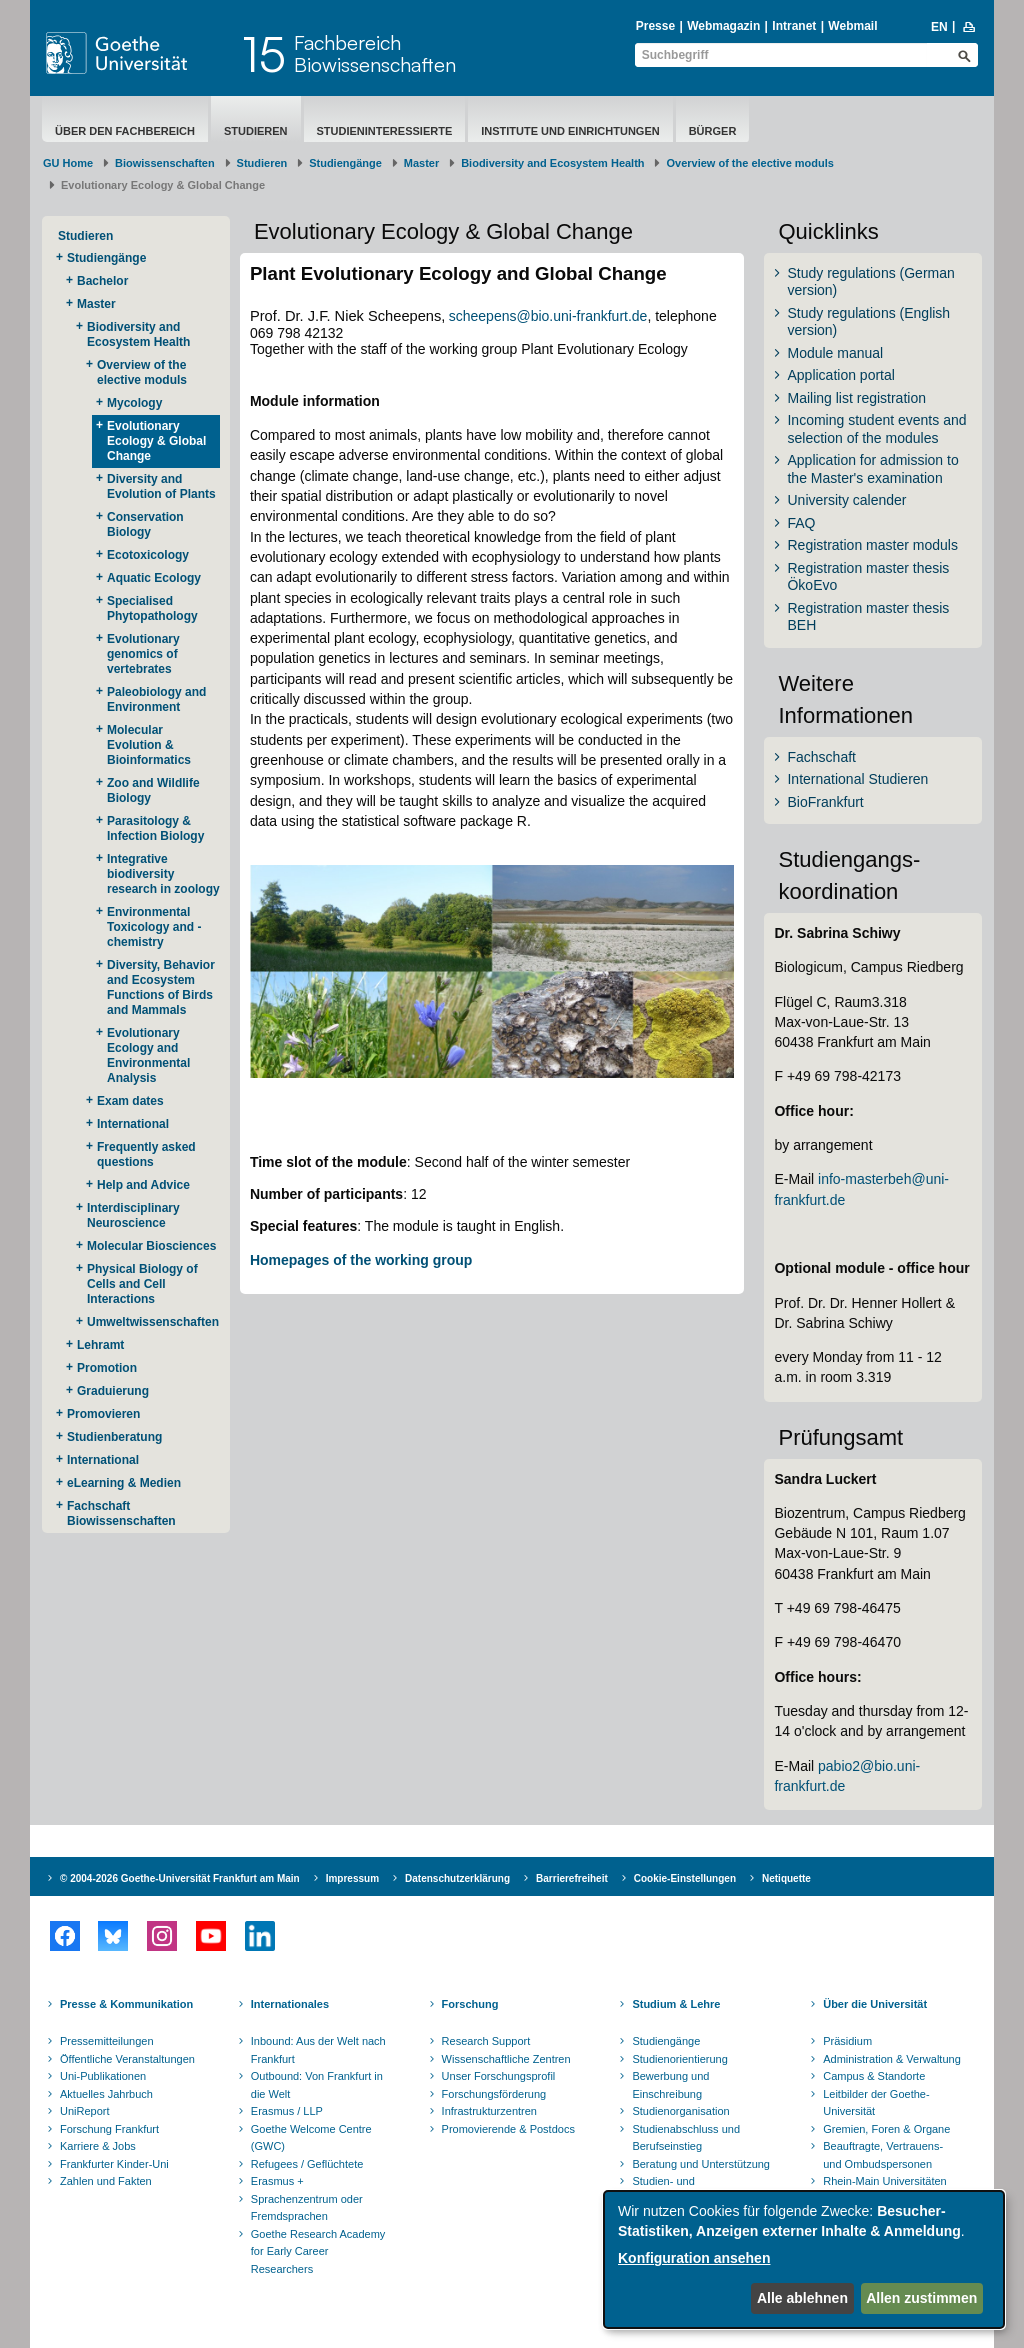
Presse (655, 26)
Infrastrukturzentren (489, 2111)
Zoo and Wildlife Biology (153, 790)
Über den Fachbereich (125, 131)
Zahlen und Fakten (106, 2181)
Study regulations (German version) (870, 282)
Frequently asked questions (146, 1154)
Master (421, 163)
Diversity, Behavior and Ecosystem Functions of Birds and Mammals (161, 987)
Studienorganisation (680, 2111)
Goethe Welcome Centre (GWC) (311, 2138)
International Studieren (857, 779)
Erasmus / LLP (287, 2111)
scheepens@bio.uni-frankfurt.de (548, 316)
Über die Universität (875, 2004)
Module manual (835, 353)
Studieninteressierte (385, 131)
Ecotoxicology (148, 555)
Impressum (352, 1878)
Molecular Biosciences (151, 1246)
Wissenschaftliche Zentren (506, 2059)
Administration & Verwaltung (892, 2059)
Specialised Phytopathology (152, 608)
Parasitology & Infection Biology (155, 828)
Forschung (470, 2004)
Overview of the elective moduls (750, 163)
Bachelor (102, 281)
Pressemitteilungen (107, 2041)
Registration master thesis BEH (868, 617)
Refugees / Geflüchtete (307, 2164)
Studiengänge (345, 163)
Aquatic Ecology (154, 578)
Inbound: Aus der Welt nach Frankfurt (318, 2050)
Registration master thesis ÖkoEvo (868, 577)
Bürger (713, 131)
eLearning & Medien (124, 1483)
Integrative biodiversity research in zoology (163, 874)
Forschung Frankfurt (109, 2129)
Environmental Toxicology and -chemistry (154, 927)
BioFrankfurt (825, 802)
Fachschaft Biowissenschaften (121, 1513)
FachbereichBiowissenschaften (375, 53)
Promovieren (103, 1414)
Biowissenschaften (165, 163)
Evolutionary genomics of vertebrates (143, 654)
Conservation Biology (145, 524)
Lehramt (100, 1345)
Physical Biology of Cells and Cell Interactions (142, 1284)
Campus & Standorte (874, 2076)
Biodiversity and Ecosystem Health (552, 163)
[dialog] (804, 2259)
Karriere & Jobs (98, 2146)
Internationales (290, 2004)
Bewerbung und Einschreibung (670, 2085)
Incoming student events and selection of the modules (876, 429)
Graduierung (113, 1391)
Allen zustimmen (921, 2298)
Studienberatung (114, 1437)
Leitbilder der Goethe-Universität (876, 2103)
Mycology (134, 403)
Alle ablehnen (802, 2298)
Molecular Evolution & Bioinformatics (149, 745)
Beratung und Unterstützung (701, 2164)
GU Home (68, 163)
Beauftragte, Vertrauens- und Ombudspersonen (883, 2155)
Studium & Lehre (676, 2004)
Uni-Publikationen (103, 2076)
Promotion (107, 1368)
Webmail (852, 26)
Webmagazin (723, 26)
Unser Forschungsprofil (499, 2076)
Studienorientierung (679, 2059)
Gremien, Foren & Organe (886, 2129)
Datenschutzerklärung (457, 1878)
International (133, 1124)
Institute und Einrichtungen (570, 131)
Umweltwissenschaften (153, 1322)
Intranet (794, 26)
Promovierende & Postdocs (508, 2129)
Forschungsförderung (494, 2094)
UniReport (85, 2111)
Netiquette (786, 1878)
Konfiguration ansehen (694, 2258)
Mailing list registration (856, 398)
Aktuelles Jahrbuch (106, 2094)
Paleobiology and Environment (156, 699)
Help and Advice (143, 1185)
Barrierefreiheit (572, 1878)
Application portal (840, 375)
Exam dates (130, 1101)
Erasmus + (277, 2181)
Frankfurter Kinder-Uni (114, 2164)
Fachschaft (821, 757)
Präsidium (847, 2041)
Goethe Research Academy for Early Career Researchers (318, 2251)
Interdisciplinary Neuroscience (133, 1215)
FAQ (801, 523)
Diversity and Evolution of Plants (161, 486)
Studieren (256, 131)
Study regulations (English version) (868, 322)
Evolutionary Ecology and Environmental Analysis (148, 1055)
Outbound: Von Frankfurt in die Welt (317, 2085)
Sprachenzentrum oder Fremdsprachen (307, 2208)
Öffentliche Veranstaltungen (127, 2059)
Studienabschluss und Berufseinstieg (686, 2138)
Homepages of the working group (361, 1260)
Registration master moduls (872, 545)
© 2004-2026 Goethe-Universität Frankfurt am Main (180, 1878)
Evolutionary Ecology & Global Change (156, 441)
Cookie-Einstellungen (685, 1878)
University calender (846, 500)
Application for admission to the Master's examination (872, 469)
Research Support (486, 2041)
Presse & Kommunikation (126, 2004)
